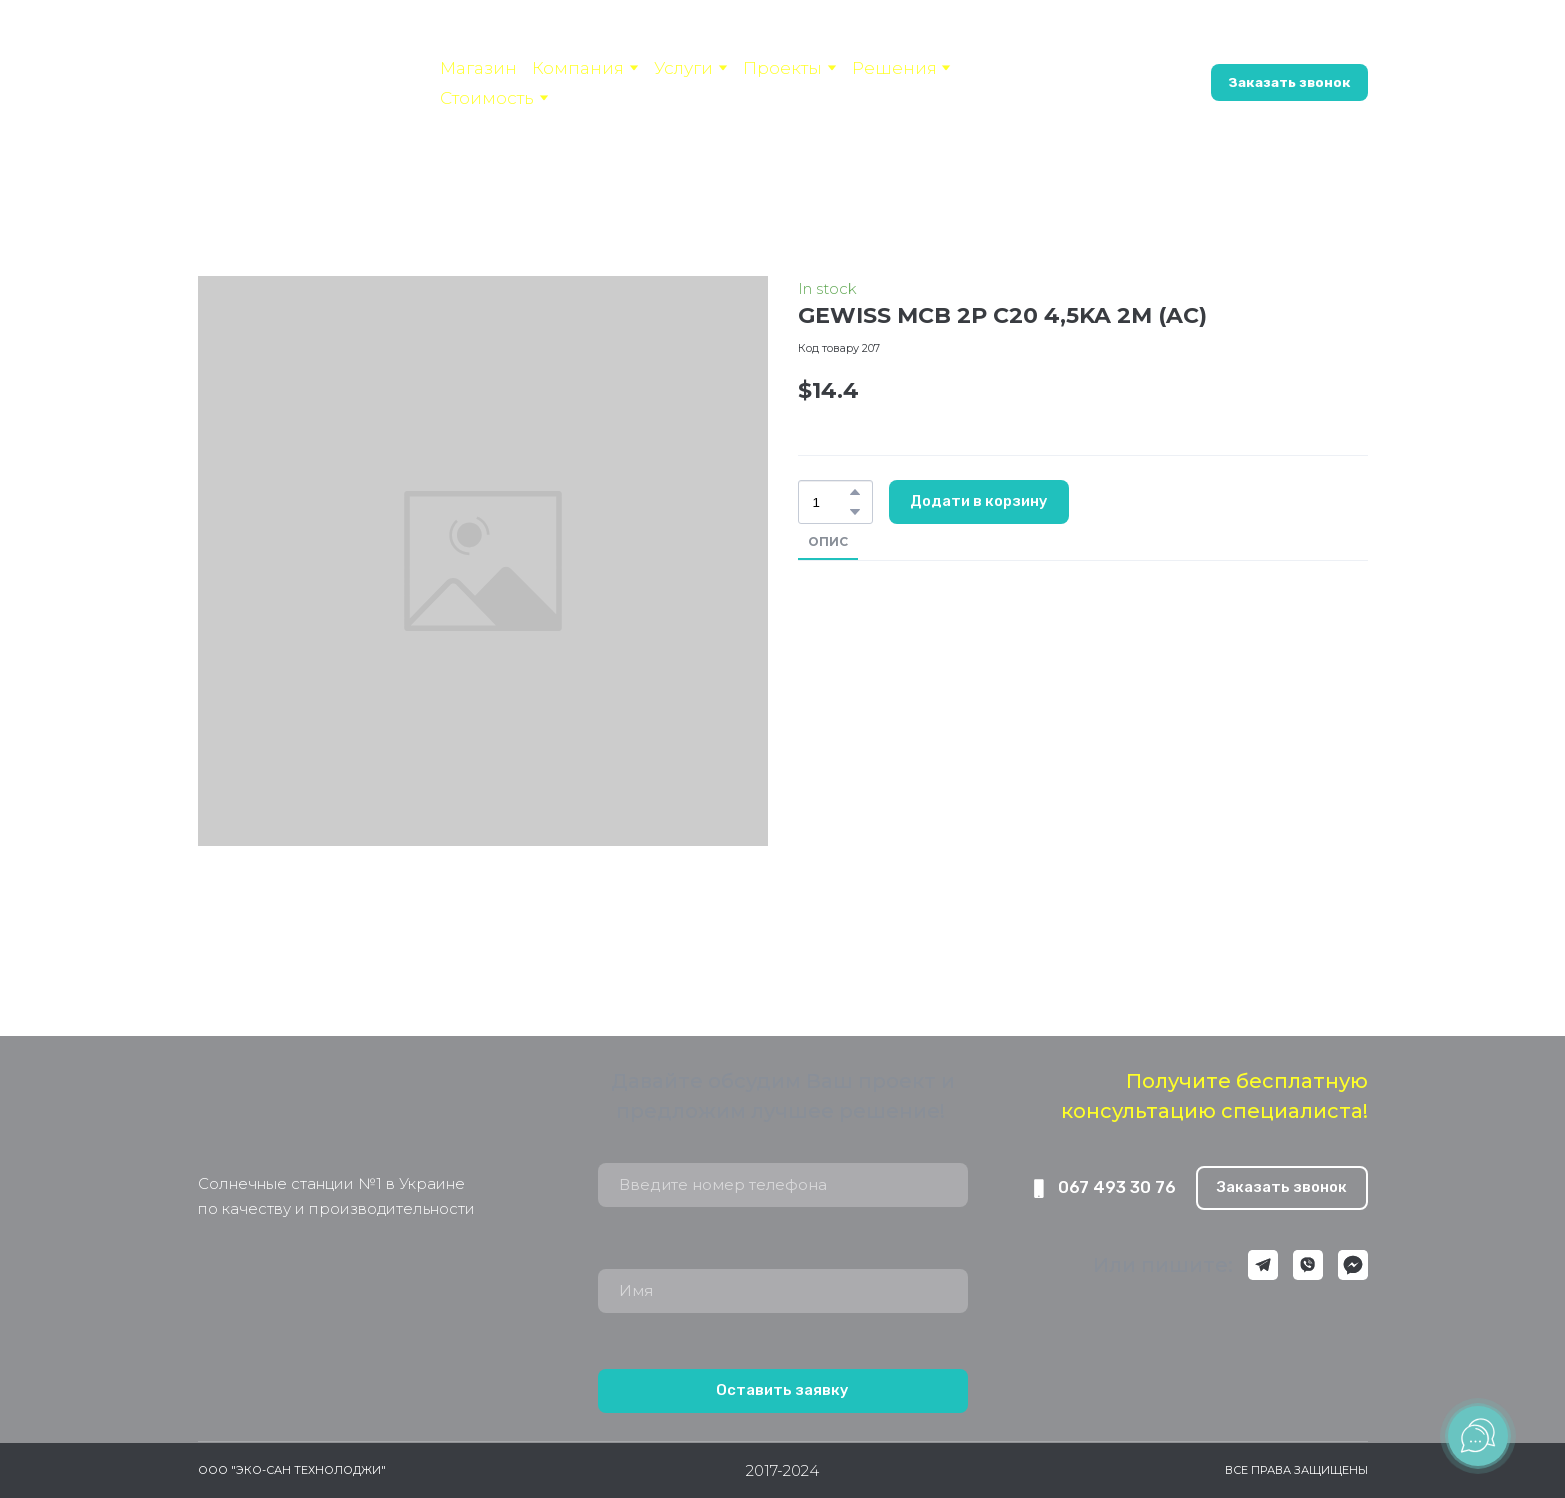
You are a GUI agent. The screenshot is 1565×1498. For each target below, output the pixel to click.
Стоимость (487, 98)
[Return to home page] (314, 1116)
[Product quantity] (830, 502)
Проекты (782, 68)
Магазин (478, 68)
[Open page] (304, 66)
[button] (1122, 82)
